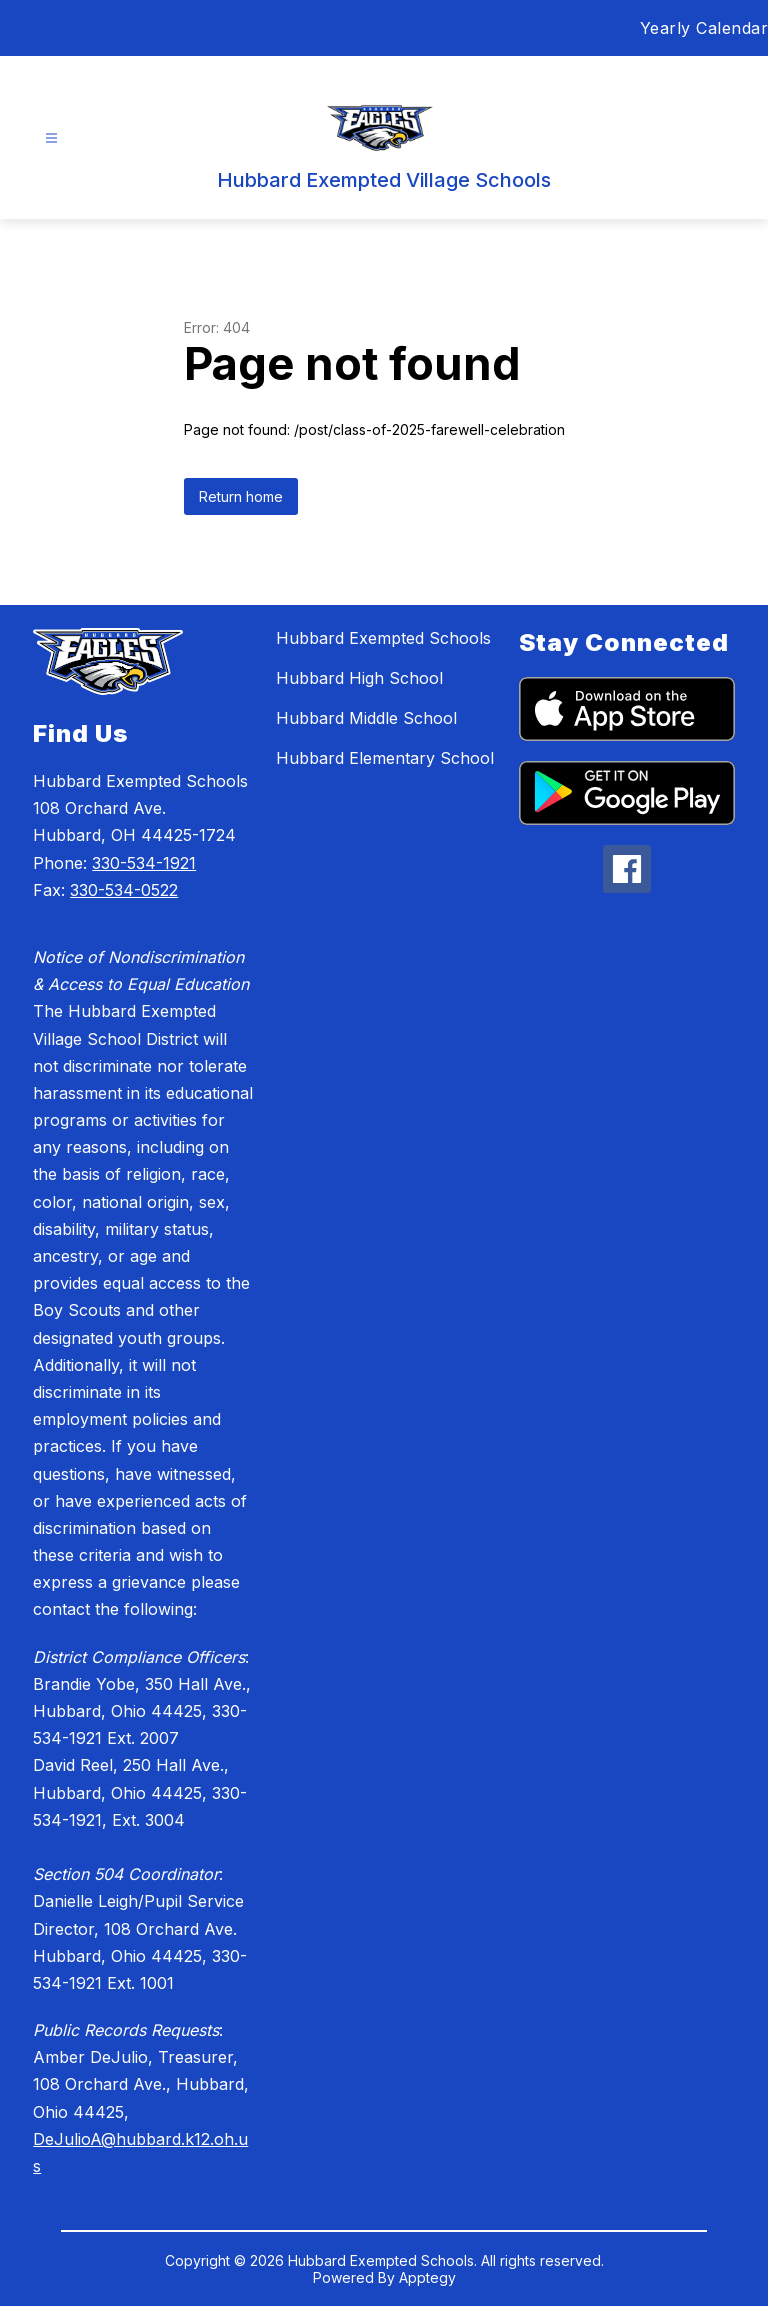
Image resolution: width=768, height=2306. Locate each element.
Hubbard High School (359, 678)
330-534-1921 (144, 863)
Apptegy (427, 2277)
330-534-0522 (124, 890)
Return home (241, 496)
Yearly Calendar (704, 28)
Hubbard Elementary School (385, 758)
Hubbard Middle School (366, 718)
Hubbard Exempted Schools (383, 638)
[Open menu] (51, 138)
